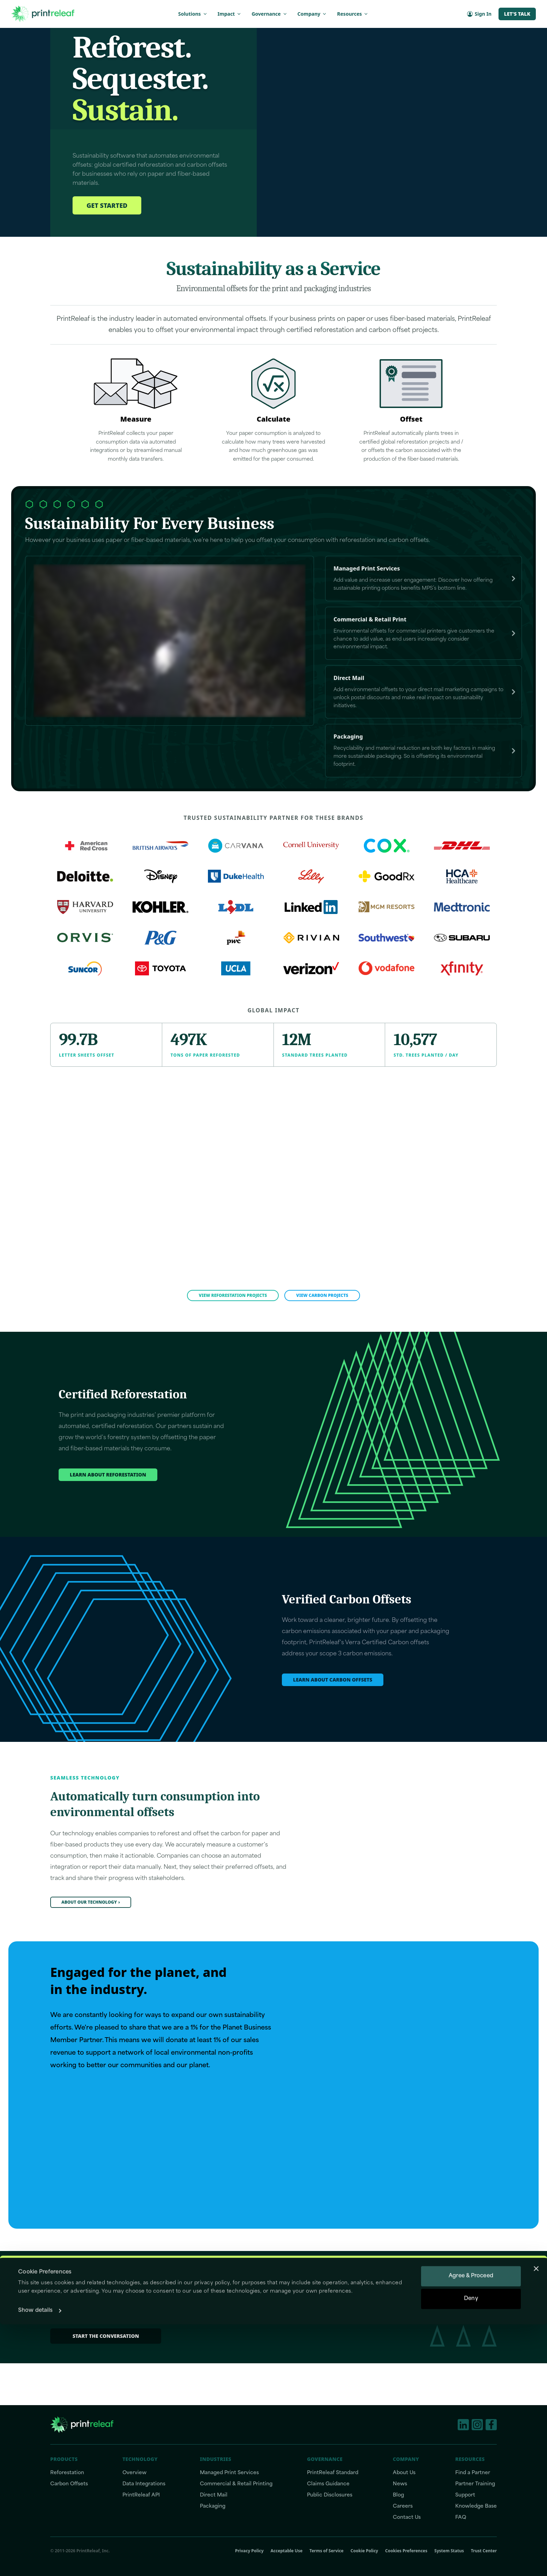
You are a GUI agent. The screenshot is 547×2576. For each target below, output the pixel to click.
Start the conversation (106, 2377)
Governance (269, 13)
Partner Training (475, 2484)
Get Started (107, 247)
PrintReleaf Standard (332, 2473)
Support (465, 2495)
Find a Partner (472, 2473)
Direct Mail (213, 2495)
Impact (230, 13)
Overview (134, 2473)
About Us (404, 2473)
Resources (353, 13)
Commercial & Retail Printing (236, 2484)
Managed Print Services (229, 2473)
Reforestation (67, 2473)
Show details (35, 2562)
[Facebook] (491, 2424)
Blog (398, 2495)
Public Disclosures (329, 2495)
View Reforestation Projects (233, 1337)
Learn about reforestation (108, 1516)
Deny (471, 2550)
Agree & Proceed (471, 2527)
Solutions (193, 13)
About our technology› (90, 1944)
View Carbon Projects (322, 1337)
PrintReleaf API (141, 2495)
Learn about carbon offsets (332, 1721)
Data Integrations (143, 2484)
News (400, 2484)
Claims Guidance (328, 2484)
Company (313, 13)
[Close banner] (536, 2520)
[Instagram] (477, 2424)
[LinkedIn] (463, 2424)
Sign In (479, 13)
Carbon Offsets (69, 2484)
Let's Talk (517, 13)
